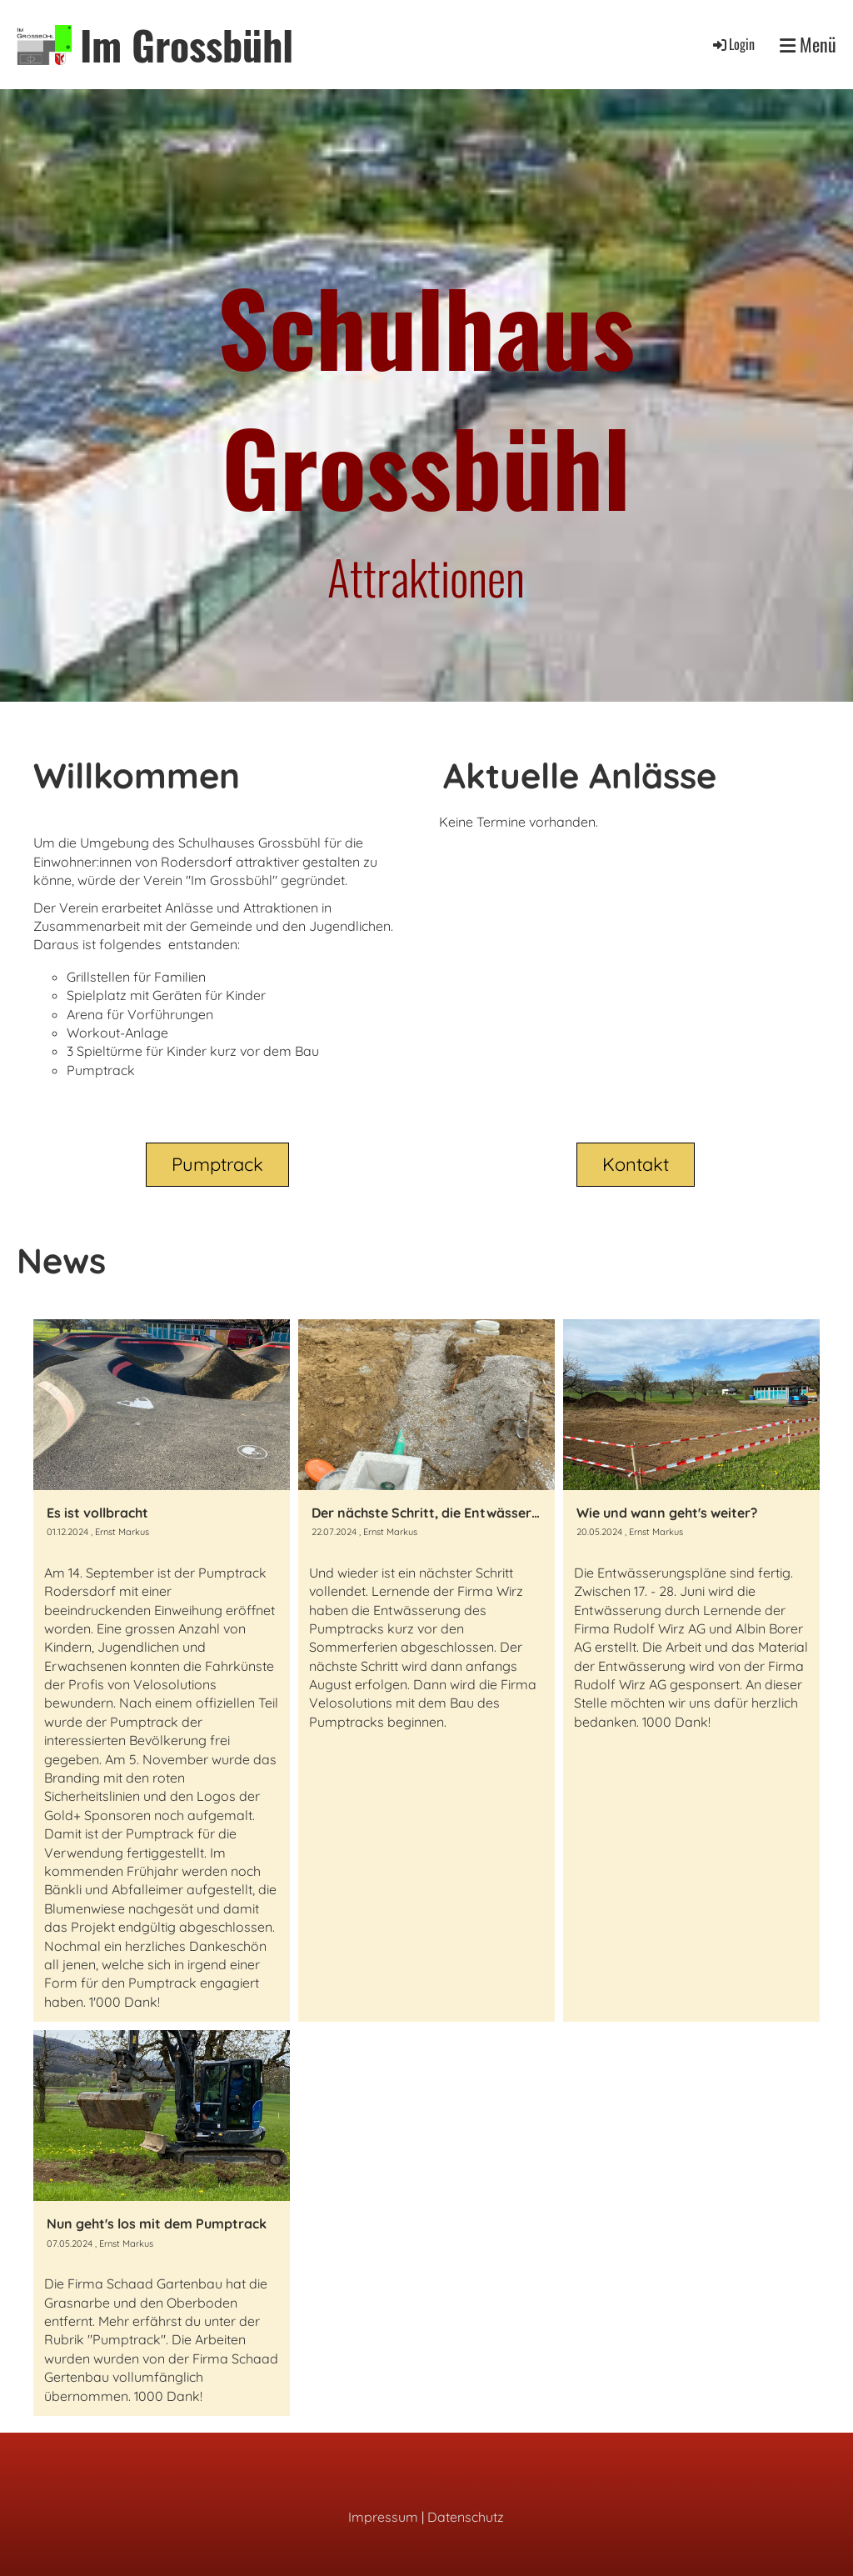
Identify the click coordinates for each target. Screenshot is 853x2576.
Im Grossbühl (186, 45)
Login (733, 44)
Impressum (383, 2516)
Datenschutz (465, 2516)
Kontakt (635, 1164)
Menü (808, 45)
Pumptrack (217, 1164)
